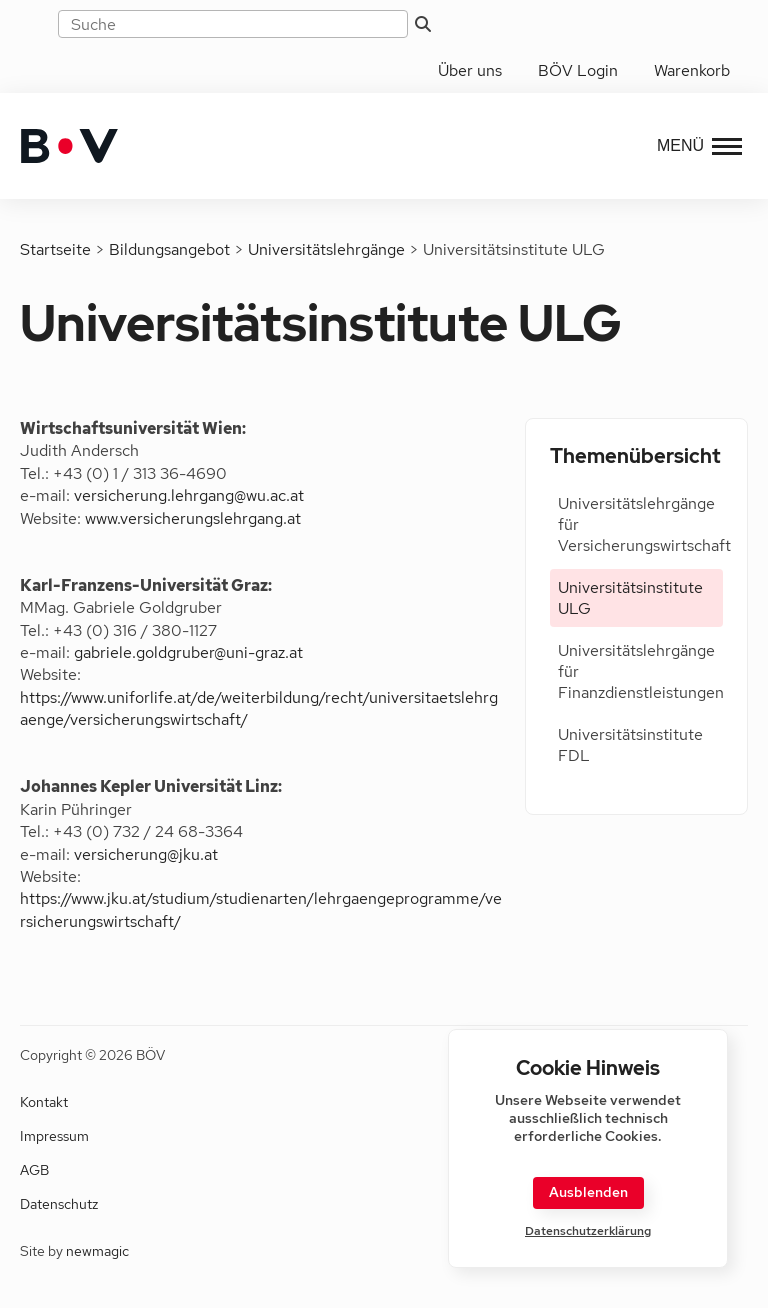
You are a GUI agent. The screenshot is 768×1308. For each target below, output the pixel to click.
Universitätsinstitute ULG (630, 598)
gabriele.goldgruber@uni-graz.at (188, 652)
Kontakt (44, 1102)
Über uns (470, 70)
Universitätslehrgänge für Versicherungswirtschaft (640, 524)
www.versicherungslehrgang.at (193, 518)
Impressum (54, 1136)
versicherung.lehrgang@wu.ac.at (189, 495)
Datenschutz (59, 1204)
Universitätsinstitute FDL (630, 745)
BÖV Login (578, 70)
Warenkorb (692, 70)
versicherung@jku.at (146, 854)
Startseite (55, 249)
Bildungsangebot (169, 249)
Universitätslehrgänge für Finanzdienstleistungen (640, 671)
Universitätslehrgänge (326, 249)
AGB (34, 1170)
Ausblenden (588, 1192)
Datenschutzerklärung (588, 1231)
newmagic (97, 1251)
